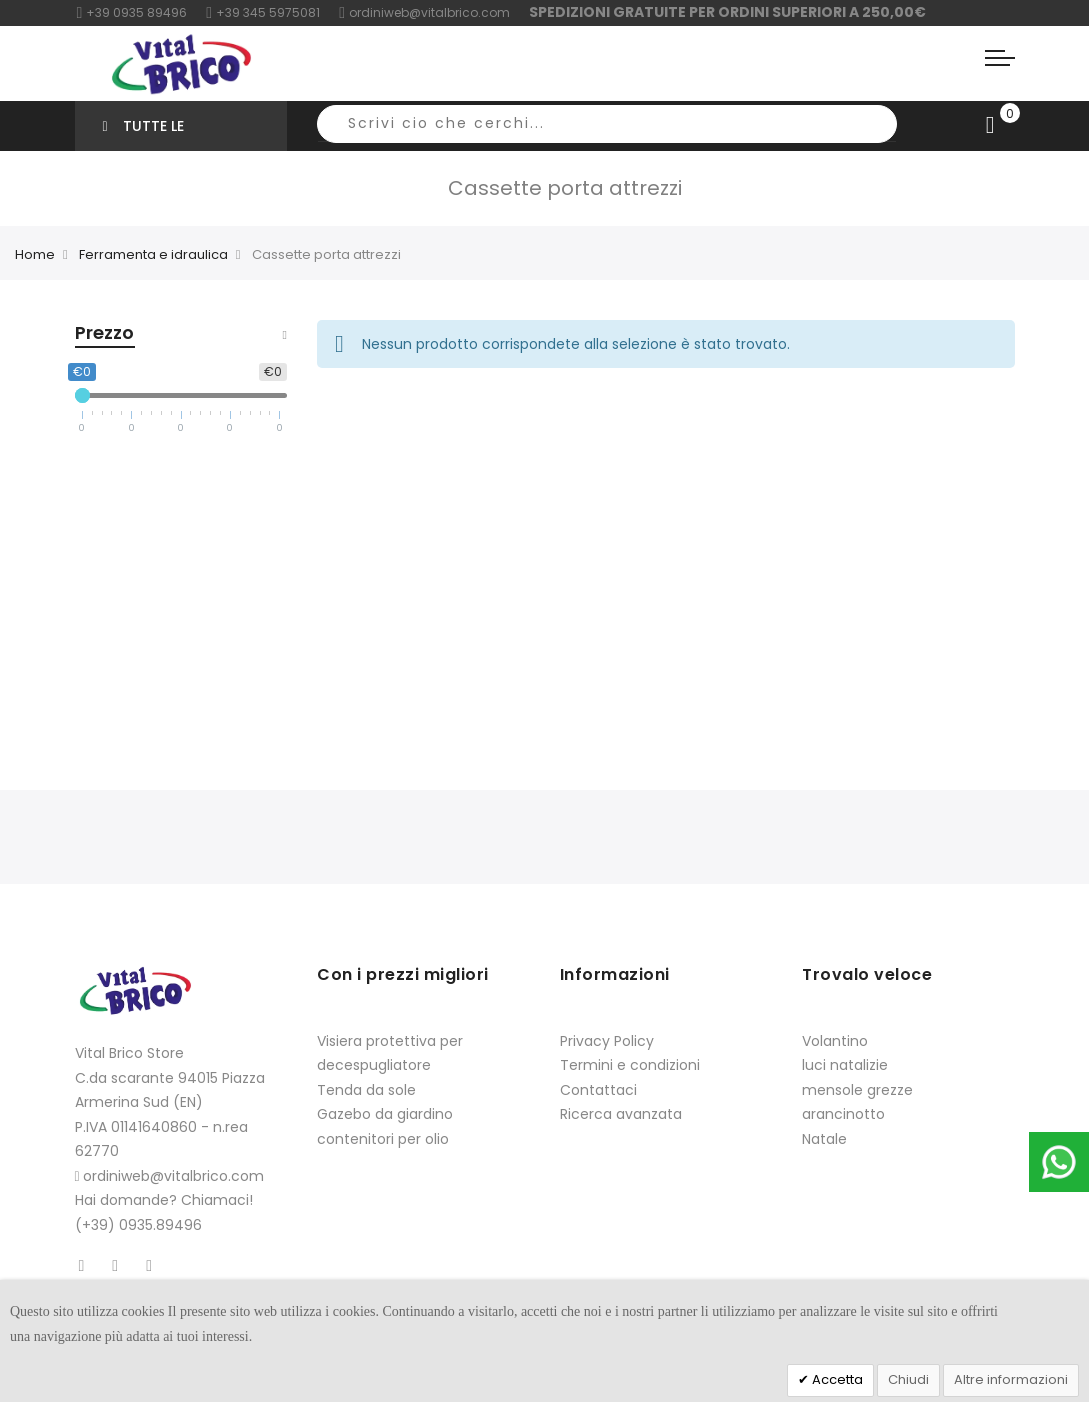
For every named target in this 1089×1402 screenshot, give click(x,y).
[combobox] (607, 124)
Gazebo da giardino (385, 1114)
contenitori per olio (383, 1139)
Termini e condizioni (630, 1065)
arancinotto (843, 1114)
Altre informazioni (1011, 1379)
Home (35, 254)
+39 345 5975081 (263, 12)
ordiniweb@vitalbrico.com (424, 12)
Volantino (835, 1041)
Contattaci (598, 1090)
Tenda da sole (366, 1090)
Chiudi (908, 1379)
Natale (824, 1139)
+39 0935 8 (116, 12)
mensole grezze (857, 1090)
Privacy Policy (607, 1041)
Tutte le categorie (143, 133)
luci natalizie (845, 1065)
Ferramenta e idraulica (153, 254)
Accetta (836, 1379)
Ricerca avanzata (621, 1114)
